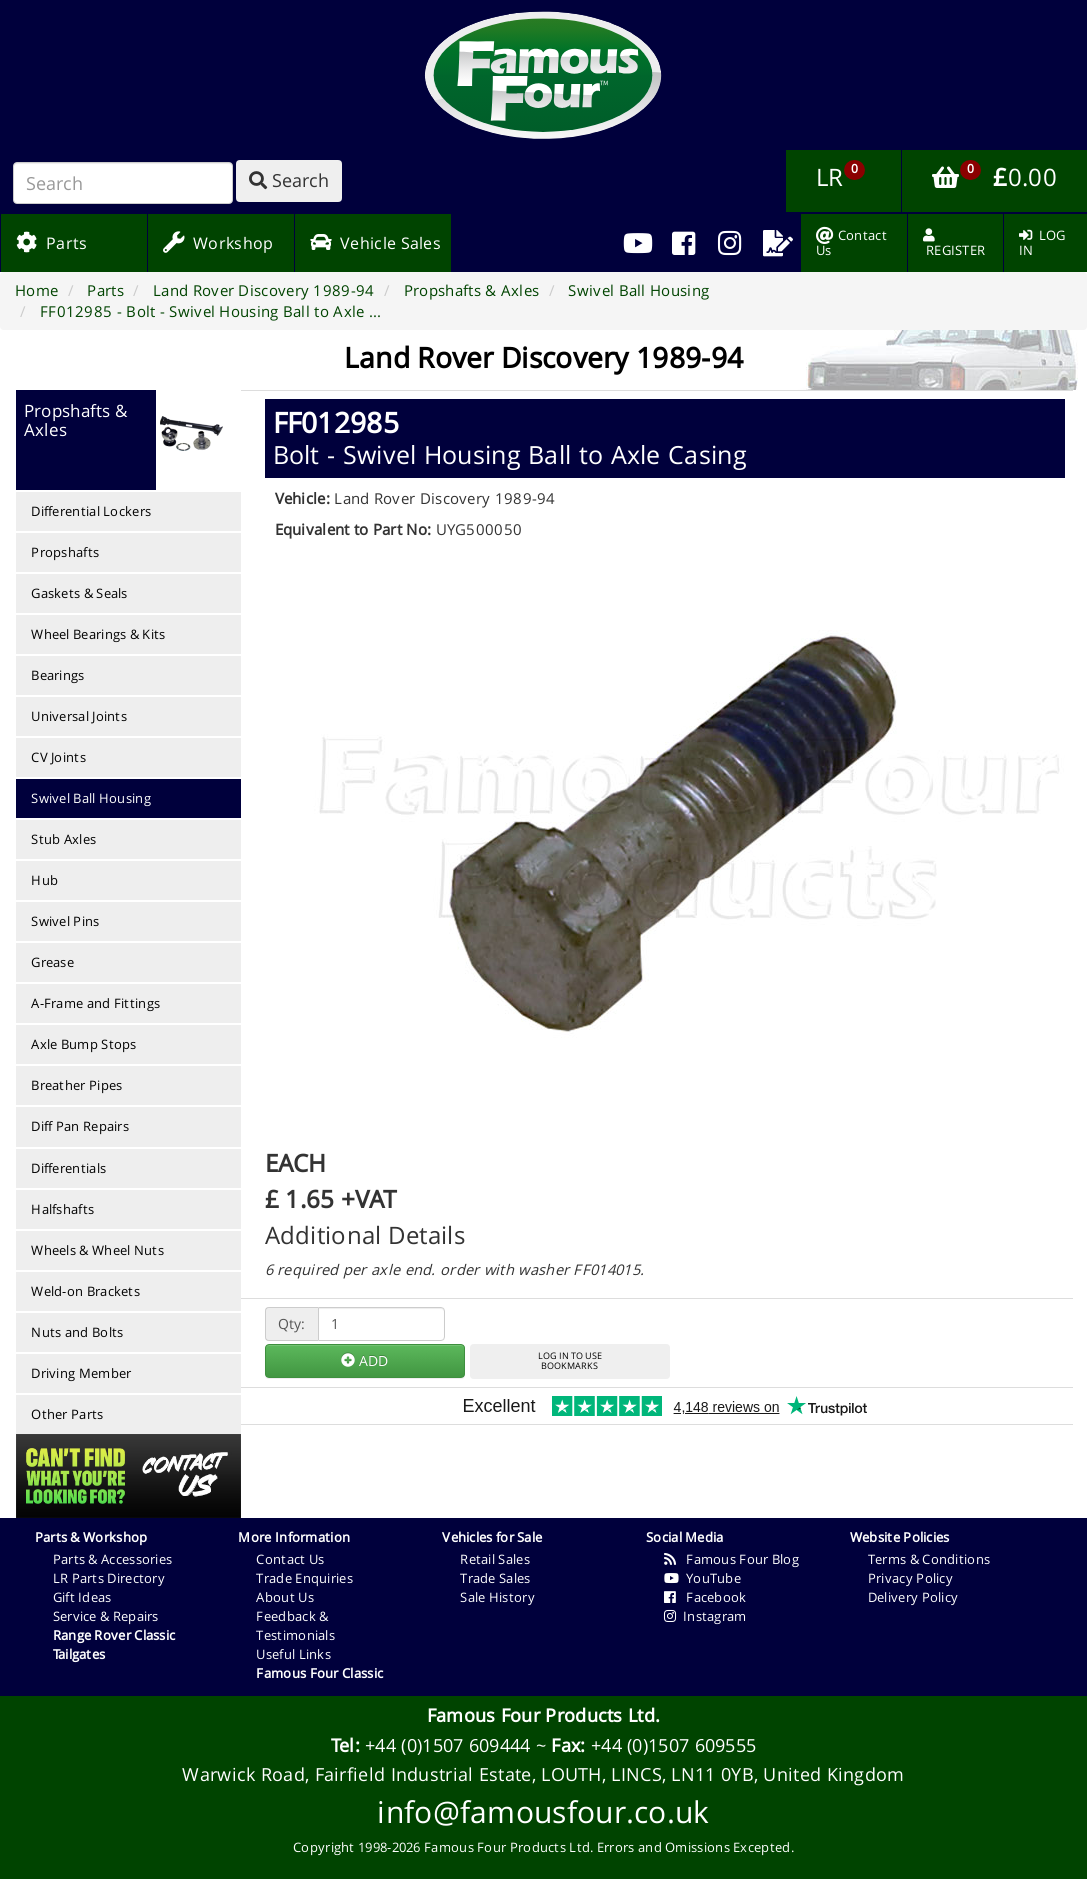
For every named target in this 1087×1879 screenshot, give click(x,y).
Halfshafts (62, 1209)
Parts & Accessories (113, 1559)
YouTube (702, 1578)
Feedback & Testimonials (295, 1625)
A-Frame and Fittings (95, 1003)
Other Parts (67, 1414)
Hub (44, 880)
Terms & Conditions (929, 1559)
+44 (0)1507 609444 (447, 1745)
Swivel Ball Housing (91, 798)
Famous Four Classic (319, 1673)
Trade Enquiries (304, 1578)
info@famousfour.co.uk (543, 1811)
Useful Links (293, 1654)
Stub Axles (63, 839)
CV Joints (58, 757)
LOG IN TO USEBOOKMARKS (570, 1361)
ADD (364, 1360)
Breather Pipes (76, 1085)
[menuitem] (683, 243)
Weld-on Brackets (85, 1291)
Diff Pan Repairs (80, 1126)
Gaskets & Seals (79, 593)
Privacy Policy (910, 1578)
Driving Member (81, 1373)
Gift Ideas (82, 1597)
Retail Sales (495, 1559)
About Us (284, 1597)
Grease (52, 962)
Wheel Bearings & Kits (98, 634)
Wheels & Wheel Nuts (97, 1250)
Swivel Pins (65, 921)
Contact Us (290, 1559)
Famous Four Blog (731, 1559)
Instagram (705, 1616)
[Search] (123, 183)
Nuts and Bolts (77, 1332)
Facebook (705, 1597)
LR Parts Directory (109, 1578)
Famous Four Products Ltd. (544, 1715)
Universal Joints (79, 716)
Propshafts (65, 552)
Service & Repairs (106, 1616)
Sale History (497, 1597)
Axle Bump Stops (84, 1044)
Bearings (57, 675)
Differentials (68, 1168)
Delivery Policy (913, 1597)
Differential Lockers (91, 511)
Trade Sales (495, 1578)
